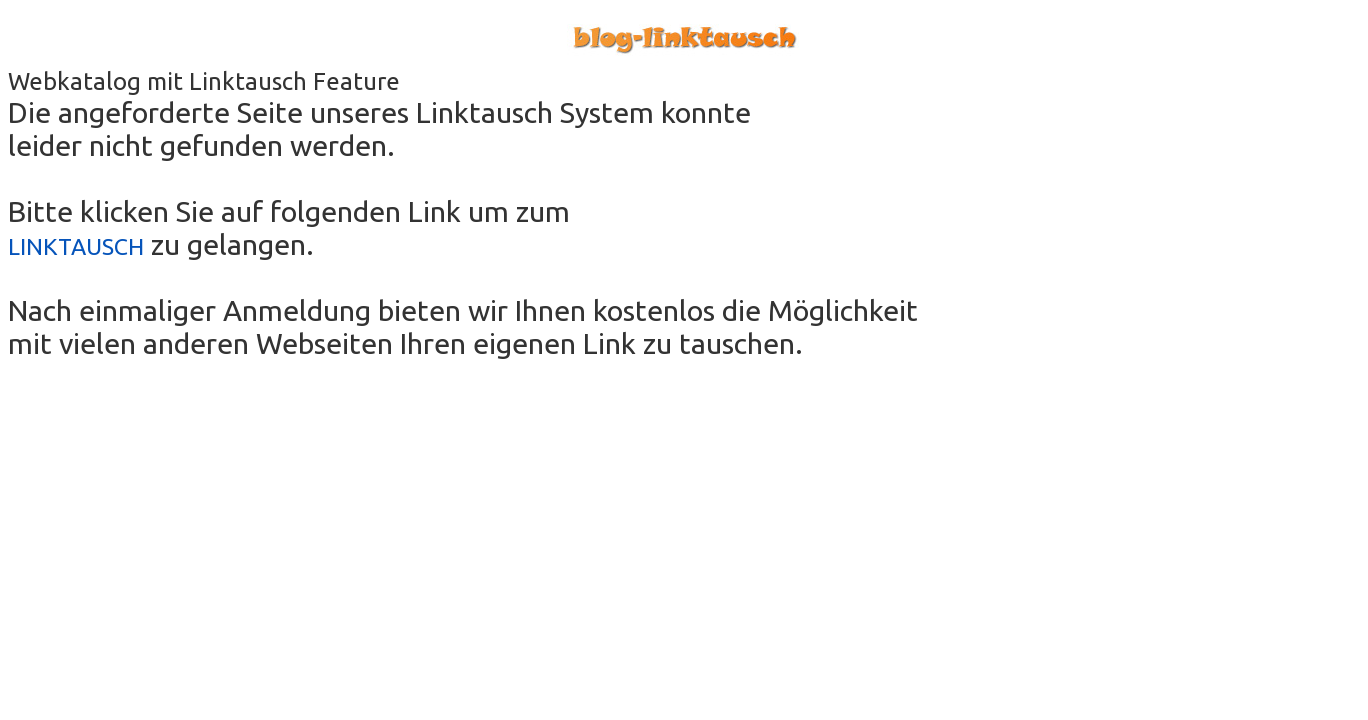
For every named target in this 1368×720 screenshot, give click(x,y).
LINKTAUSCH (76, 246)
